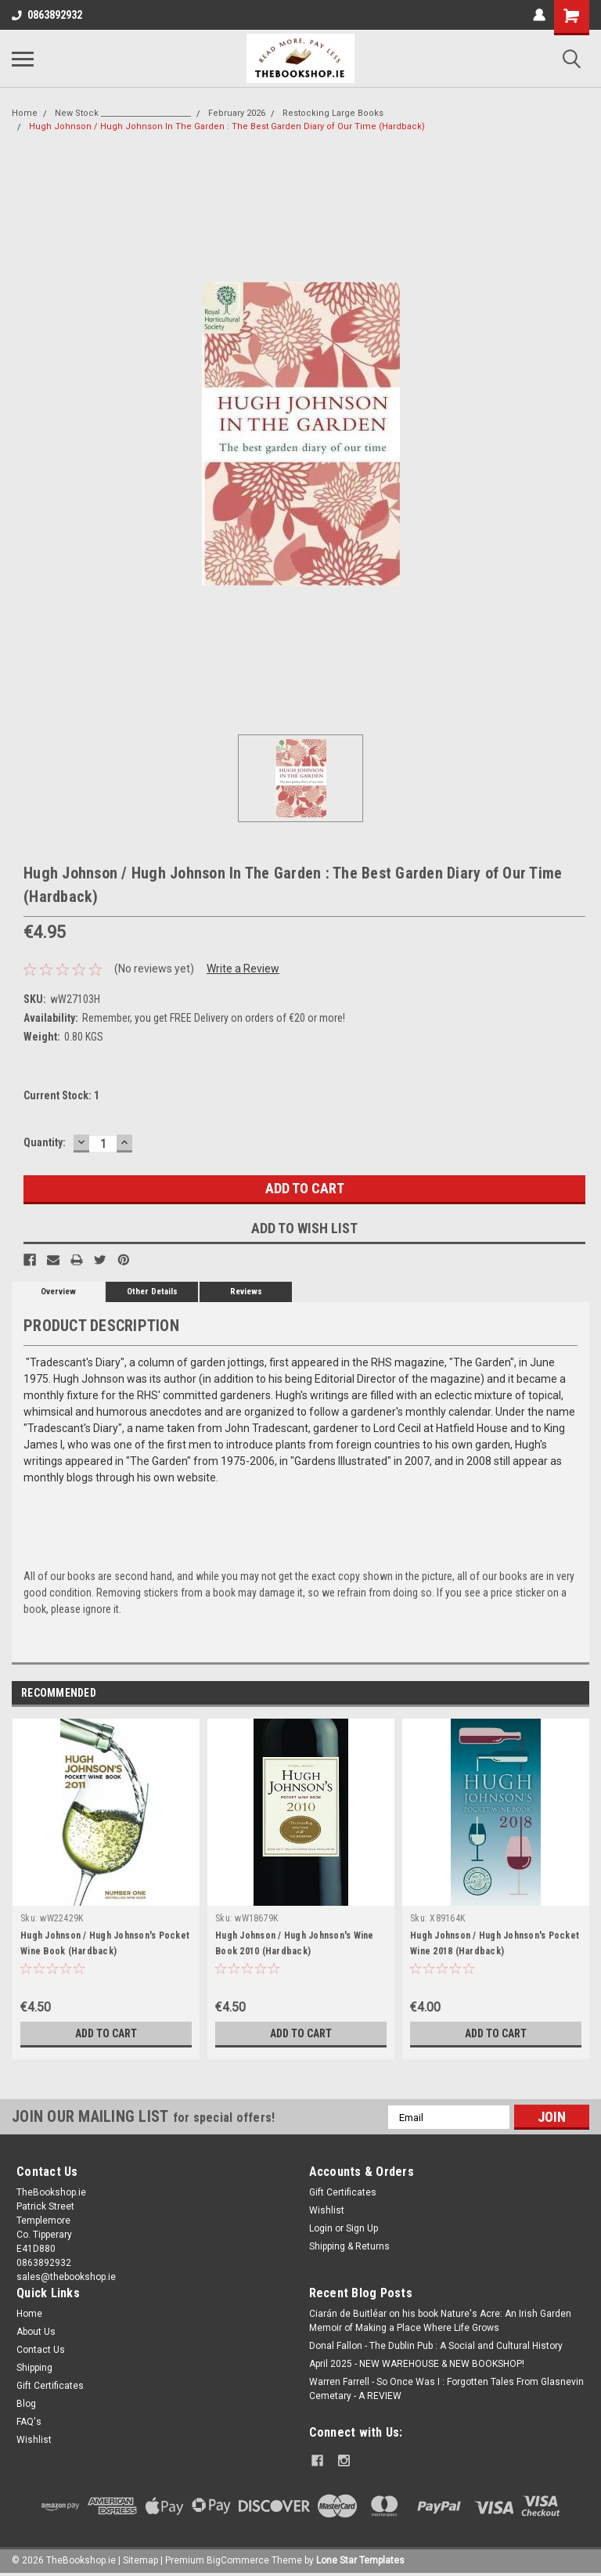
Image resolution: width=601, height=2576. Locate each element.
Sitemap (140, 2560)
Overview (58, 1291)
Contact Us (40, 2349)
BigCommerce (238, 2560)
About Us (36, 2331)
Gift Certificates (342, 2192)
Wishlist (326, 2210)
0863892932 (47, 15)
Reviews (246, 1291)
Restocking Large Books (333, 113)
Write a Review (243, 968)
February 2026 (236, 113)
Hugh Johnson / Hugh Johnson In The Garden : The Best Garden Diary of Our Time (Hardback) (227, 126)
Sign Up (362, 2228)
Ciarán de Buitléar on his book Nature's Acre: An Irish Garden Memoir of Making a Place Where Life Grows (440, 2320)
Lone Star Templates (360, 2560)
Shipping (34, 2367)
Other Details (152, 1291)
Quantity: (44, 1142)
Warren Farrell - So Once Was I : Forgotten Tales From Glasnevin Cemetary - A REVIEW (446, 2388)
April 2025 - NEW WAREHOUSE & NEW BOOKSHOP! (416, 2363)
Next (577, 1694)
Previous (555, 1694)
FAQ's (28, 2421)
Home (25, 113)
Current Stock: (61, 1095)
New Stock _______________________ (123, 113)
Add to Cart (106, 2033)
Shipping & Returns (349, 2246)
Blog (26, 2403)
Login (321, 2228)
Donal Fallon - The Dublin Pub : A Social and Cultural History (436, 2345)
